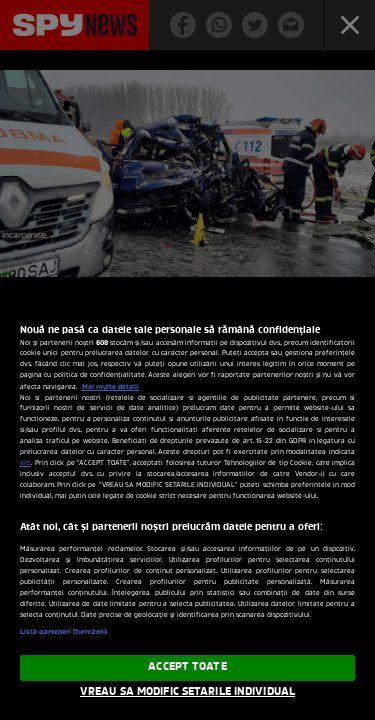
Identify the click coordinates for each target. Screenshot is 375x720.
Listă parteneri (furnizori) (63, 632)
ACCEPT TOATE (187, 667)
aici (25, 463)
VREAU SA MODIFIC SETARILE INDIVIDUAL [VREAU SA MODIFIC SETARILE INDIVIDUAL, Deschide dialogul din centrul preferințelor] (187, 692)
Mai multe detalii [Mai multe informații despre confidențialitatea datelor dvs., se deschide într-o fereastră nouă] (110, 387)
